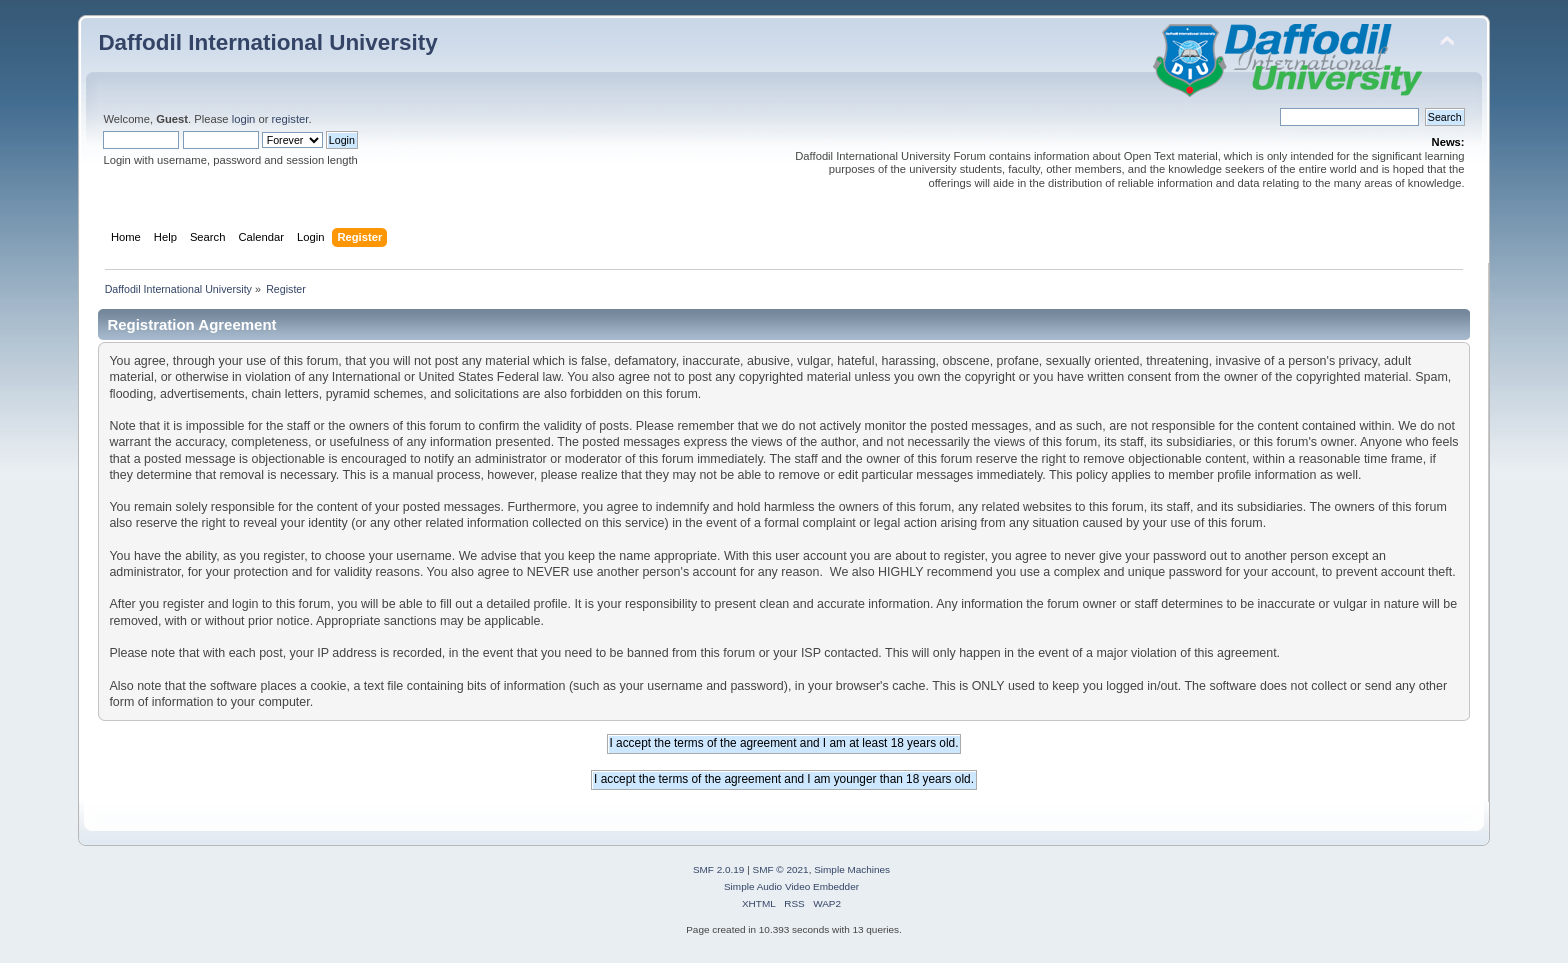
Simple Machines (852, 869)
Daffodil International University (267, 42)
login (244, 119)
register (290, 119)
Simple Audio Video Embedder (791, 886)
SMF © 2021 (781, 869)
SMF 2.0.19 (719, 869)
